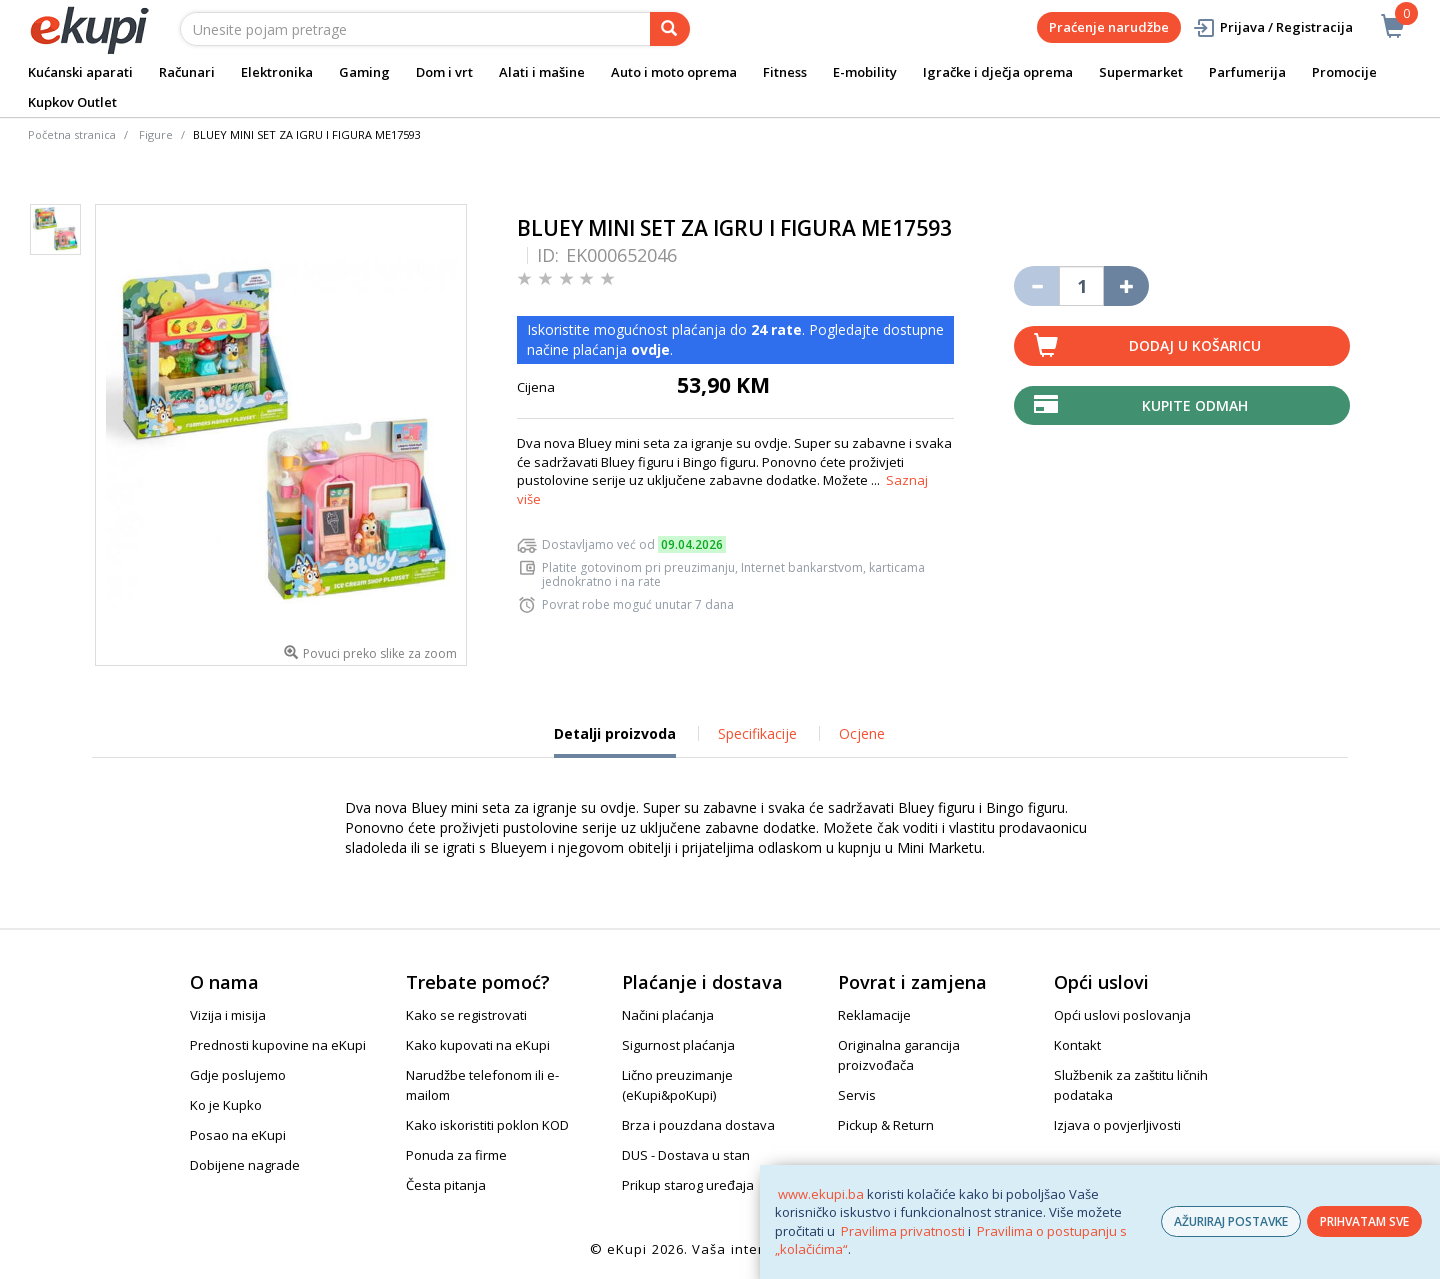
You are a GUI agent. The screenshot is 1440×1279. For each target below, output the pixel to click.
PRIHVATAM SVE (1364, 1221)
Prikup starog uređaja (688, 1185)
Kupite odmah (1195, 405)
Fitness (785, 72)
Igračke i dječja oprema (998, 72)
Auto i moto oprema (674, 72)
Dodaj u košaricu (1195, 345)
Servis (857, 1095)
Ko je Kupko (226, 1105)
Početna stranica (72, 134)
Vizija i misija (228, 1015)
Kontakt (1077, 1045)
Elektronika (277, 72)
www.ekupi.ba (821, 1194)
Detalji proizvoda (615, 741)
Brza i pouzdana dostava (698, 1125)
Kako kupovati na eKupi (478, 1045)
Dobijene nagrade (245, 1165)
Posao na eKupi (238, 1135)
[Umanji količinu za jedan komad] (1036, 286)
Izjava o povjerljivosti (1117, 1125)
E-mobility (865, 72)
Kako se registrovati (466, 1015)
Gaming (364, 72)
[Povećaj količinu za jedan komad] (1126, 286)
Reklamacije (874, 1015)
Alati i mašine (542, 72)
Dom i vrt (444, 72)
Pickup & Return (886, 1125)
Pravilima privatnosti (903, 1231)
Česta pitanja (446, 1185)
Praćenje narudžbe (1109, 27)
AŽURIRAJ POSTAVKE (1231, 1221)
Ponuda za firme (456, 1155)
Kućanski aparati (80, 72)
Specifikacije (757, 733)
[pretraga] (670, 29)
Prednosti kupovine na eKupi (278, 1045)
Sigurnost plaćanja (678, 1045)
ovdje (650, 349)
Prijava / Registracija (1272, 27)
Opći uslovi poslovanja (1122, 1015)
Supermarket (1141, 72)
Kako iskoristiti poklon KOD (487, 1125)
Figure (156, 134)
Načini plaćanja (668, 1015)
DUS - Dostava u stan (686, 1155)
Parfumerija (1247, 72)
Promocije (1344, 72)
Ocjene (862, 733)
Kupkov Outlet (72, 102)
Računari (187, 72)
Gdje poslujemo (238, 1075)
